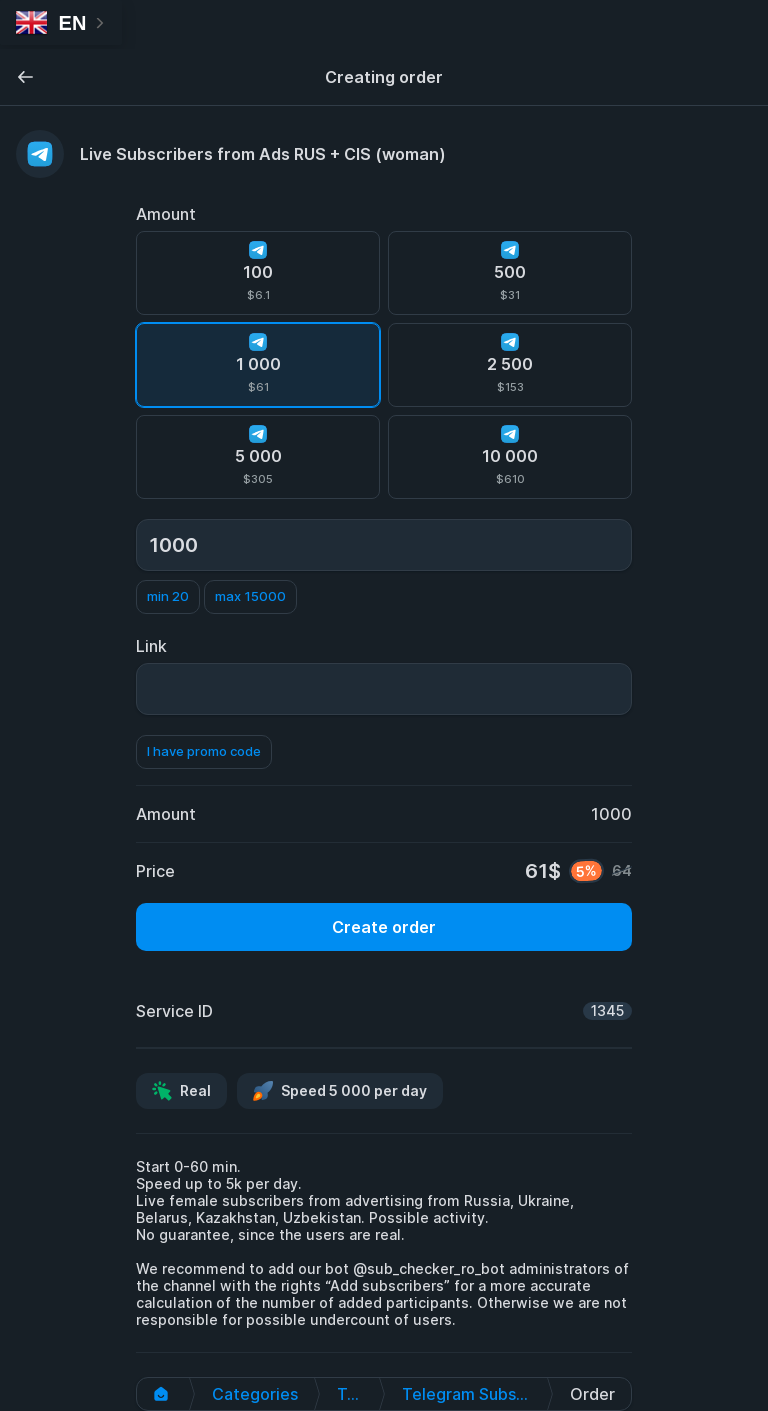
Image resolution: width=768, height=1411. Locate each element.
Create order (384, 927)
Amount (166, 214)
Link (151, 646)
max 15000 (250, 596)
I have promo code (204, 751)
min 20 (168, 596)
